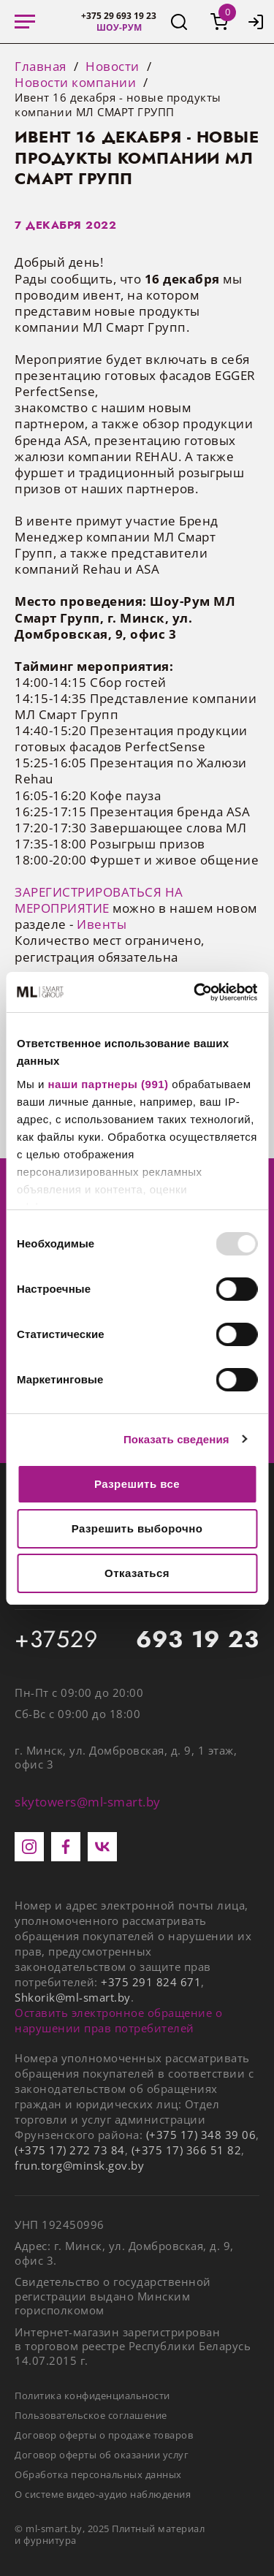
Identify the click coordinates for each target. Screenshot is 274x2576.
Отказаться (137, 1573)
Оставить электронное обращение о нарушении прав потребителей (118, 2020)
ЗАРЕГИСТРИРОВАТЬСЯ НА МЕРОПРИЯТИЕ (99, 900)
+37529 (137, 1640)
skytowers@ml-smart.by (88, 1801)
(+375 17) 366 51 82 (187, 2150)
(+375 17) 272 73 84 (70, 2150)
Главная (40, 66)
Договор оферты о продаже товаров (104, 2435)
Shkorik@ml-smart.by (73, 1997)
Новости (112, 66)
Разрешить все (137, 1484)
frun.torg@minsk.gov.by (79, 2165)
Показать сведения (176, 1439)
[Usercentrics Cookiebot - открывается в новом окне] (195, 992)
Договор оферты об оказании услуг (102, 2454)
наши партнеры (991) (108, 1084)
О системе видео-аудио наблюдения (103, 2494)
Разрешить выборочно (137, 1528)
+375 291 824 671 (151, 1982)
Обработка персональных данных (98, 2474)
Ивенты (101, 924)
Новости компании (75, 83)
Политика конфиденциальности (92, 2395)
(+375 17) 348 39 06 (201, 2134)
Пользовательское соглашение (91, 2415)
